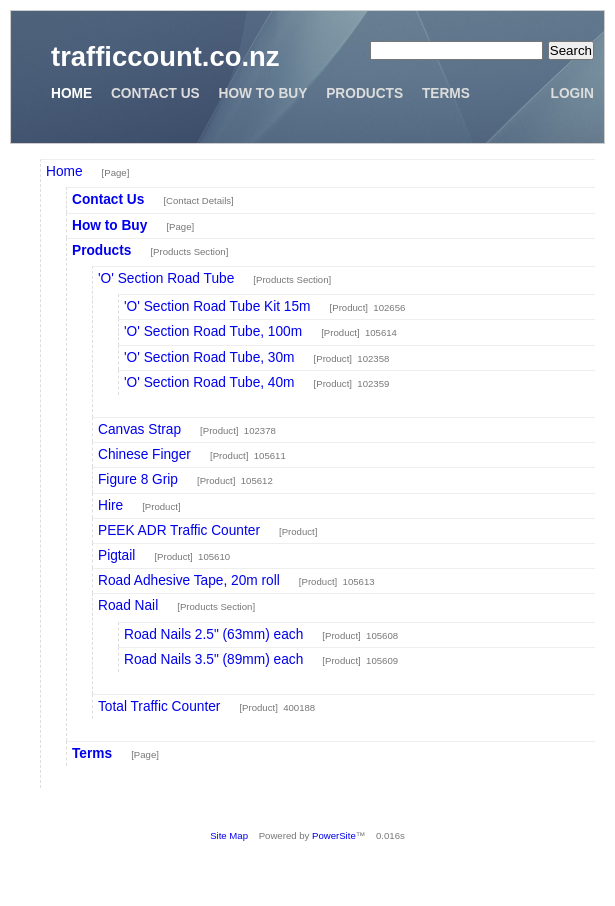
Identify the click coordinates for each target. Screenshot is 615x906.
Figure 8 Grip (138, 479)
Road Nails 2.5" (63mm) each (213, 634)
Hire (110, 505)
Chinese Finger (144, 454)
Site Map (229, 835)
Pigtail (116, 555)
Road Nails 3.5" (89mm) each (213, 659)
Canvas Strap (139, 429)
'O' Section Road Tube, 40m (209, 382)
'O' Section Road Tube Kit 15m (217, 306)
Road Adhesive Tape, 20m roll (189, 580)
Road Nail (128, 605)
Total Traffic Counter (159, 706)
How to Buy (263, 93)
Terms (446, 93)
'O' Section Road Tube (166, 278)
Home (71, 93)
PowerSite (334, 835)
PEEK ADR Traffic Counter (179, 530)
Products (364, 93)
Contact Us (155, 93)
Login (572, 93)
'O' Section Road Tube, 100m (213, 331)
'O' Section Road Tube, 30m (209, 357)
